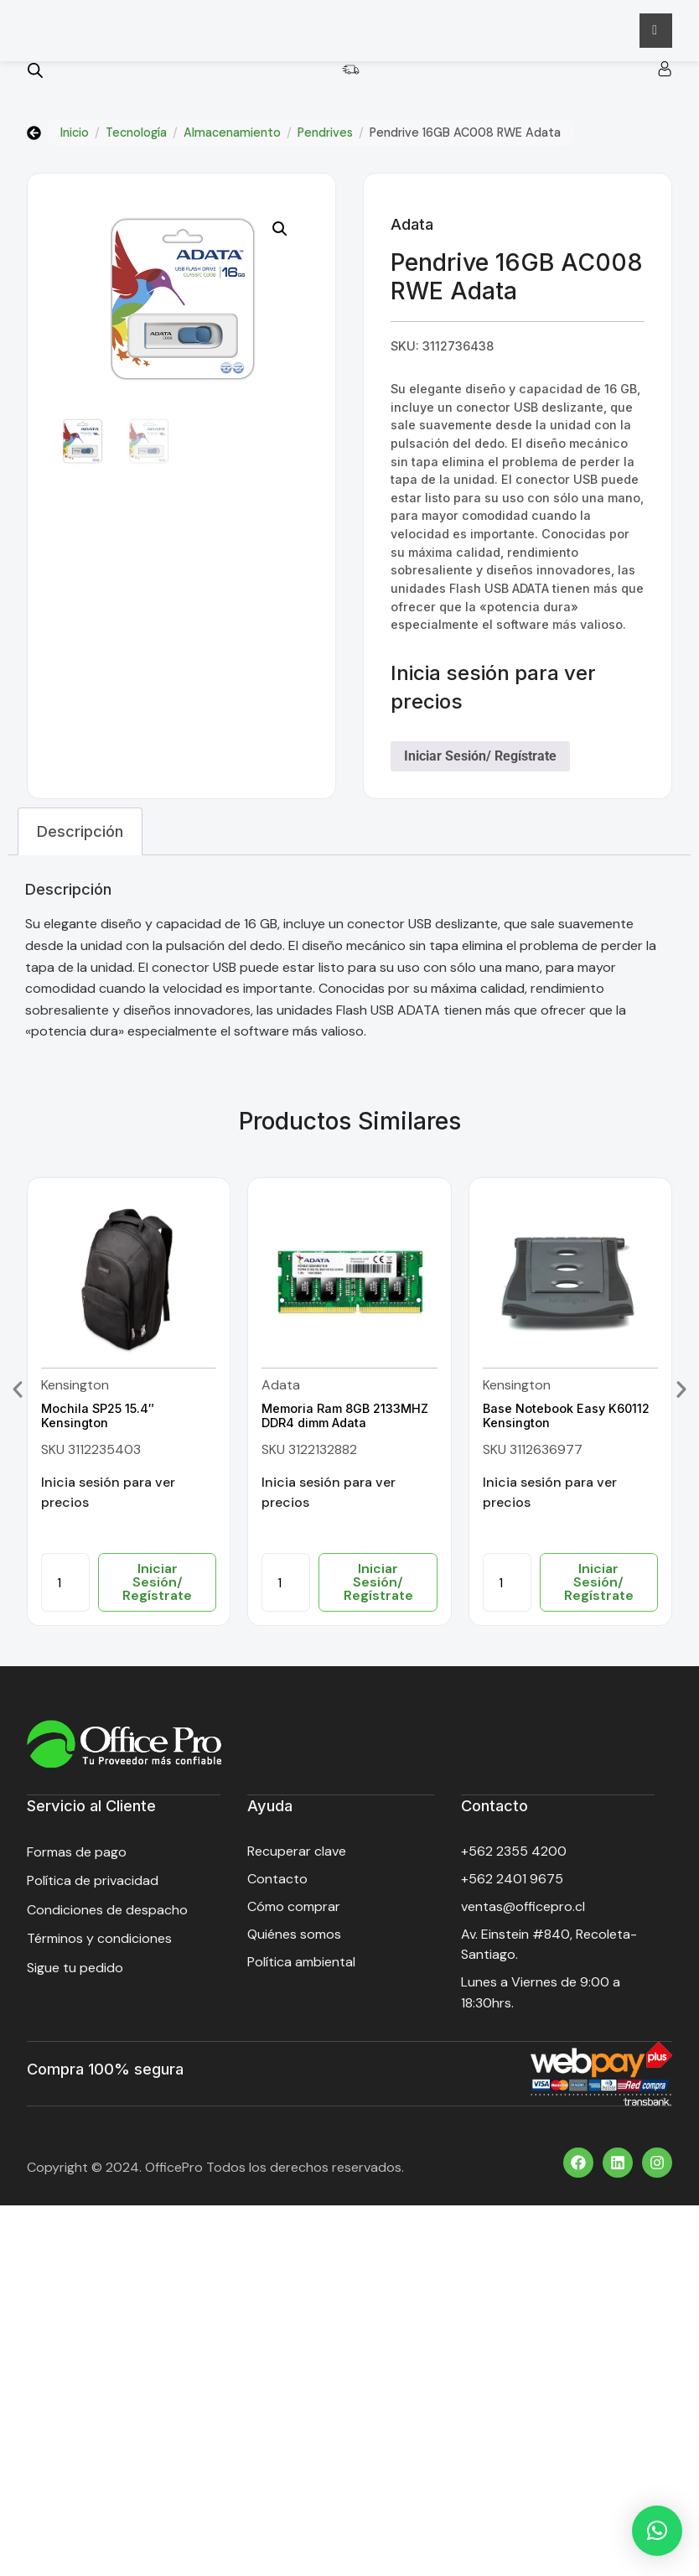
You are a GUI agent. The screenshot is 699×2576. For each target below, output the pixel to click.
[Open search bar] (35, 77)
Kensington (75, 1391)
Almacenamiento (232, 139)
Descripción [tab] (80, 837)
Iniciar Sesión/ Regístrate (480, 763)
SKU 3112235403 (91, 1456)
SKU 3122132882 (309, 1456)
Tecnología (136, 139)
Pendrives (325, 139)
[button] (280, 236)
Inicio (74, 139)
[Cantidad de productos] (65, 1589)
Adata (412, 230)
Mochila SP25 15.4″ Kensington (97, 1422)
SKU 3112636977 (532, 1456)
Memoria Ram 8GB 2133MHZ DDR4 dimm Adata (344, 1422)
